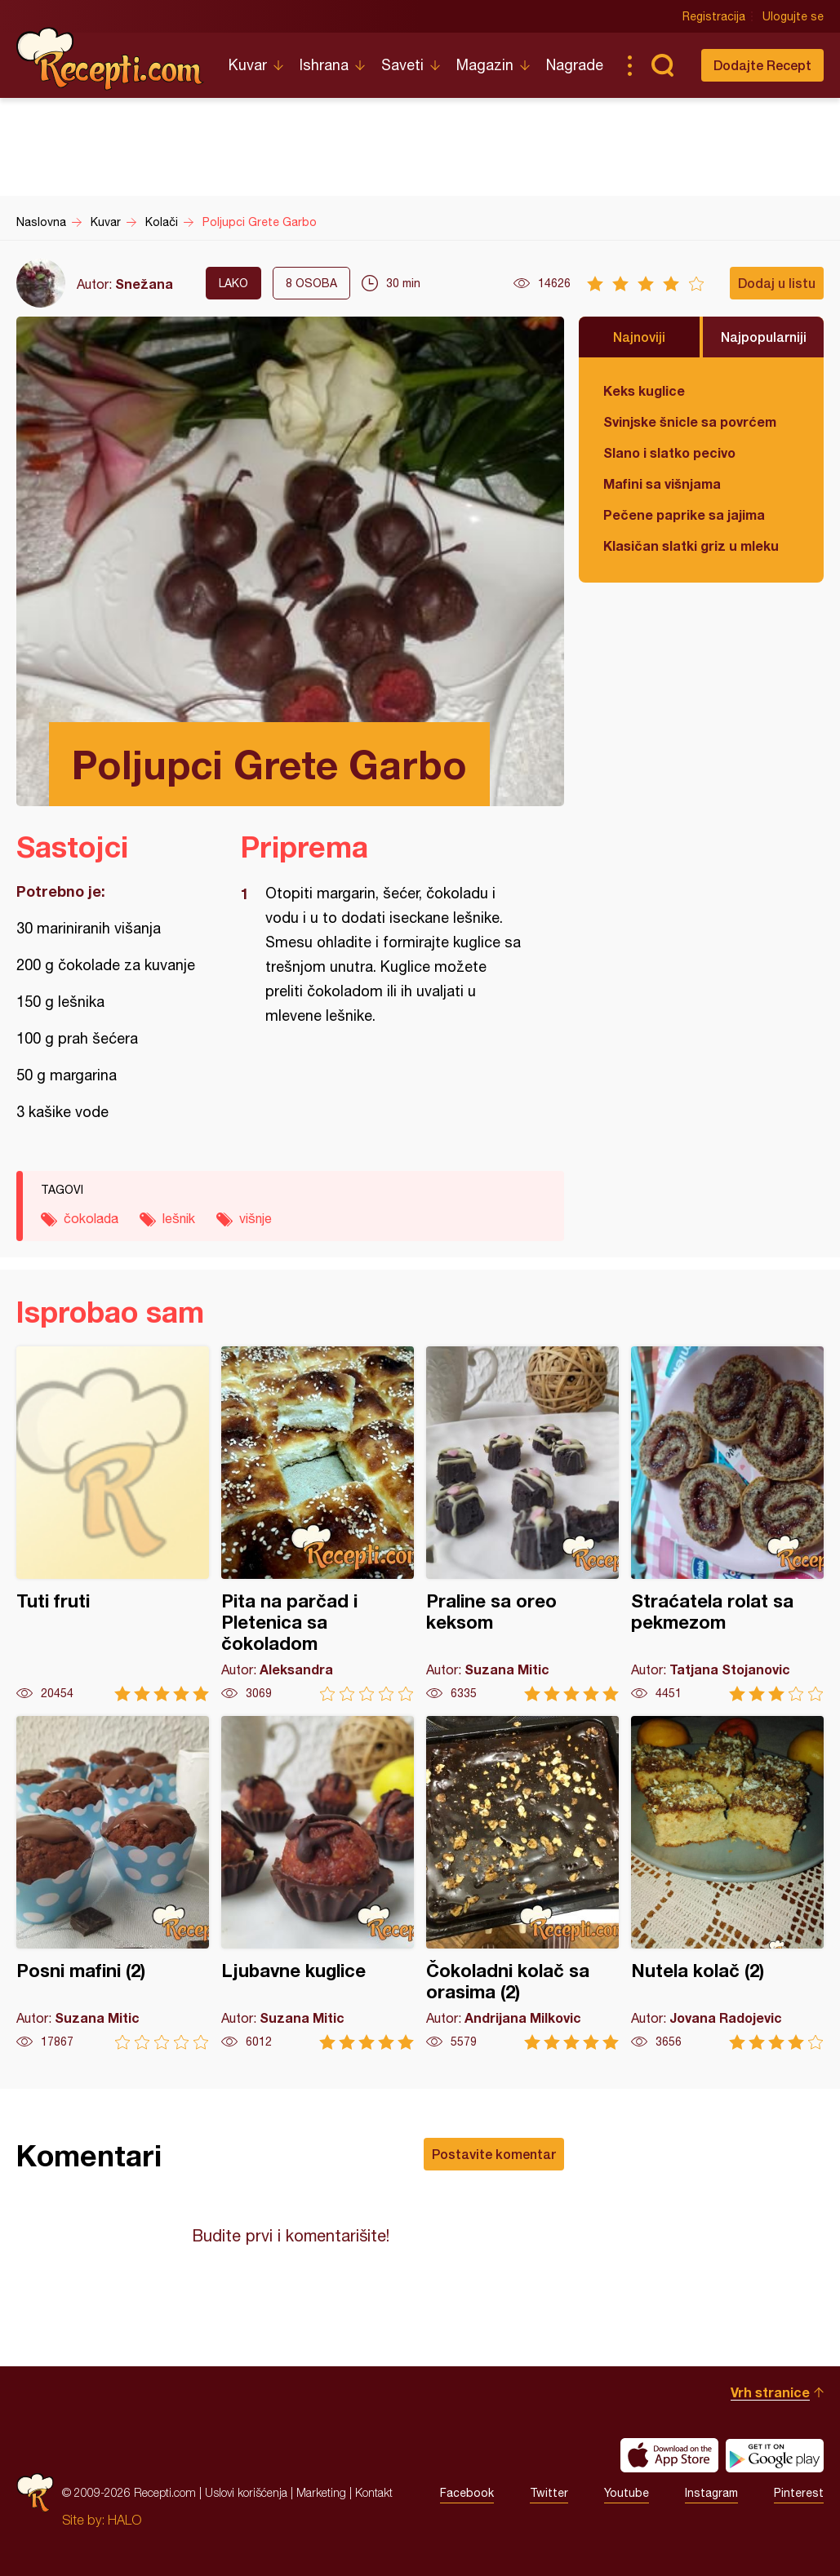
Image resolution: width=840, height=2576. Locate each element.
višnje (255, 1218)
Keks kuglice (644, 390)
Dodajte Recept (762, 65)
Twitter (549, 2492)
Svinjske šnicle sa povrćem (689, 421)
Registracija (713, 16)
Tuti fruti (112, 1523)
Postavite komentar (494, 2153)
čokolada (91, 1218)
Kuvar (248, 64)
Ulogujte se (793, 16)
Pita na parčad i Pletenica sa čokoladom (317, 1523)
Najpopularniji (764, 336)
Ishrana (324, 64)
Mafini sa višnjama (662, 483)
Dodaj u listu (777, 282)
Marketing (321, 2492)
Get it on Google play (775, 2455)
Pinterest (799, 2492)
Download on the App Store (669, 2455)
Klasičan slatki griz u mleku (691, 545)
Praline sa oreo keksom (522, 1523)
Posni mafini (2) (112, 1883)
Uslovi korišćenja (246, 2492)
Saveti (402, 64)
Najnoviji (639, 336)
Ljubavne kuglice (317, 1883)
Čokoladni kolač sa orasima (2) (522, 1883)
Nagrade (574, 64)
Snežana (144, 283)
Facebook (467, 2492)
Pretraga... (662, 65)
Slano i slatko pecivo (669, 452)
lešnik (178, 1218)
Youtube (626, 2492)
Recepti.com (110, 59)
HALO (124, 2519)
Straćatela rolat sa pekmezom (727, 1523)
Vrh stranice (770, 2392)
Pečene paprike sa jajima (684, 514)
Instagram (711, 2492)
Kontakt (374, 2492)
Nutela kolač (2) (727, 1883)
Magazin (484, 64)
